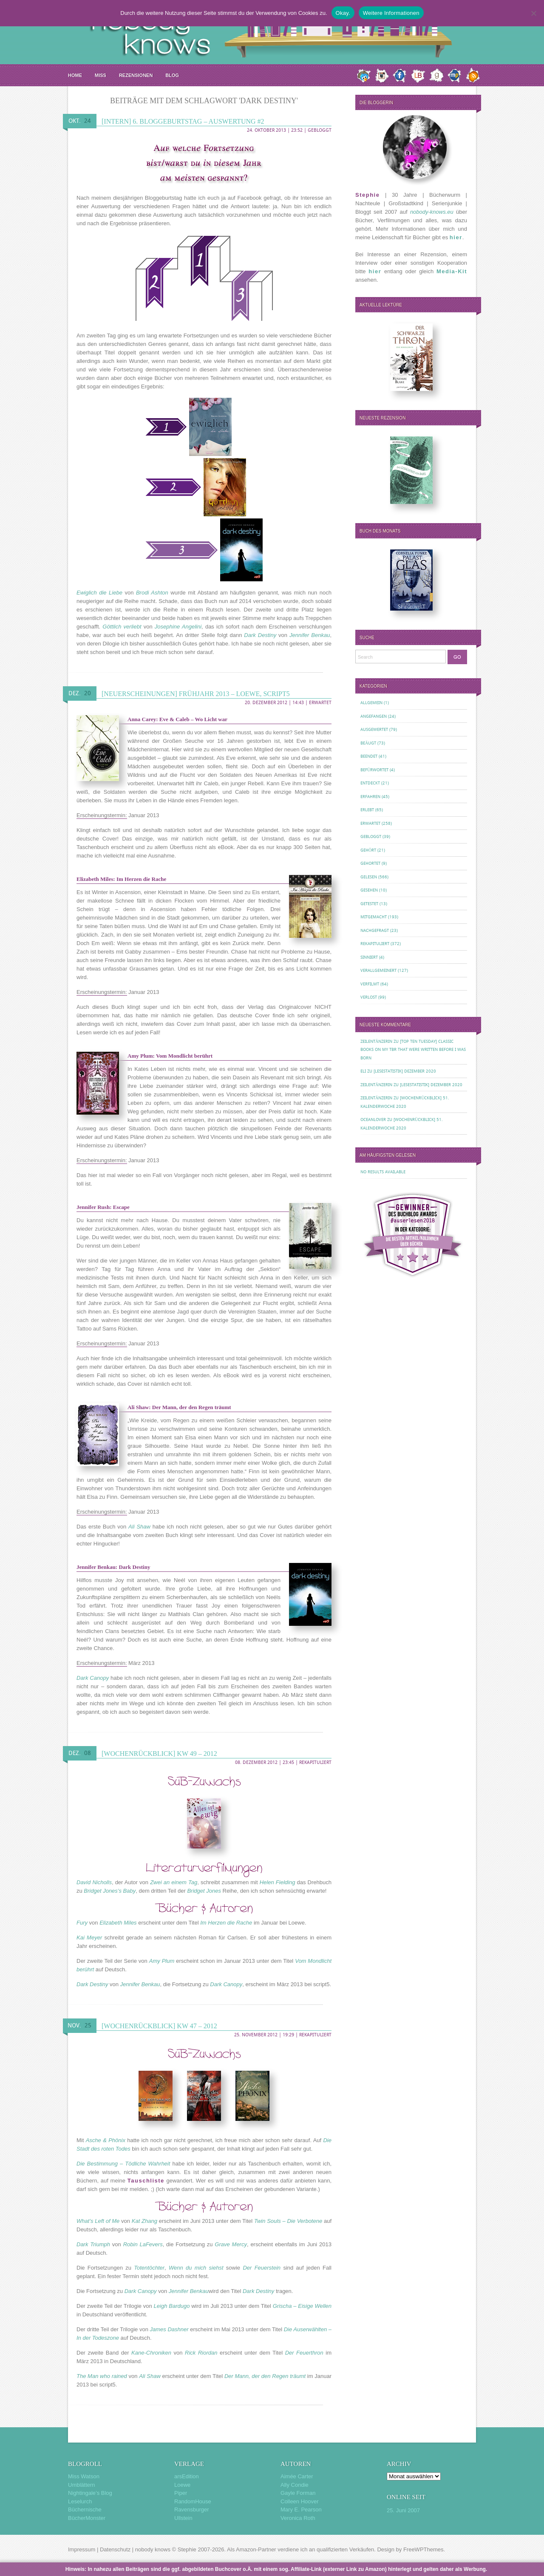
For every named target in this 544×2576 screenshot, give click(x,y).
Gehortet (370, 863)
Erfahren (370, 796)
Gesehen (369, 890)
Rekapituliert (315, 1762)
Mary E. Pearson (301, 2509)
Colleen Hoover (299, 2501)
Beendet (368, 756)
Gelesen (368, 877)
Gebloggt (320, 130)
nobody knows (152, 2549)
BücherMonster (86, 2518)
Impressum (81, 2549)
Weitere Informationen (391, 13)
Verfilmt (369, 984)
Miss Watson (83, 2476)
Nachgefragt (374, 930)
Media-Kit (451, 271)
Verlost (368, 997)
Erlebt (367, 809)
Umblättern (81, 2485)
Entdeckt (370, 783)
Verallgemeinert (378, 970)
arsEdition (186, 2476)
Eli (363, 1071)
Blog (172, 75)
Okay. (343, 13)
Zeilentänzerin (376, 1041)
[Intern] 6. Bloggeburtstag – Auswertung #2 (183, 121)
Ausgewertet (374, 729)
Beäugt (368, 743)
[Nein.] (533, 13)
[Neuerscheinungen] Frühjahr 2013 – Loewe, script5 (196, 693)
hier (456, 237)
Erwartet (320, 702)
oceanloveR (373, 1119)
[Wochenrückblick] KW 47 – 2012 (159, 2026)
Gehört (368, 850)
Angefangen (373, 716)
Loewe (182, 2485)
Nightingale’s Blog (90, 2493)
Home (75, 75)
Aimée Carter (296, 2476)
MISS (100, 75)
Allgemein (371, 702)
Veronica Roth (297, 2518)
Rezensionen (136, 75)
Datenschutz (115, 2549)
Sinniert (369, 957)
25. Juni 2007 (403, 2510)
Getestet (369, 903)
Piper (180, 2493)
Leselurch (80, 2501)
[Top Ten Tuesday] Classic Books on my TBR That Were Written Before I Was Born (413, 1049)
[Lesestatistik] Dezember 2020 (405, 1071)
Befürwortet (374, 769)
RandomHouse (192, 2501)
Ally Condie (294, 2485)
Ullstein (183, 2518)
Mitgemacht (373, 916)
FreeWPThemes (423, 2549)
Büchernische (85, 2509)
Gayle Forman (297, 2493)
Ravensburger (191, 2509)
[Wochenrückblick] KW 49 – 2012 (159, 1753)
